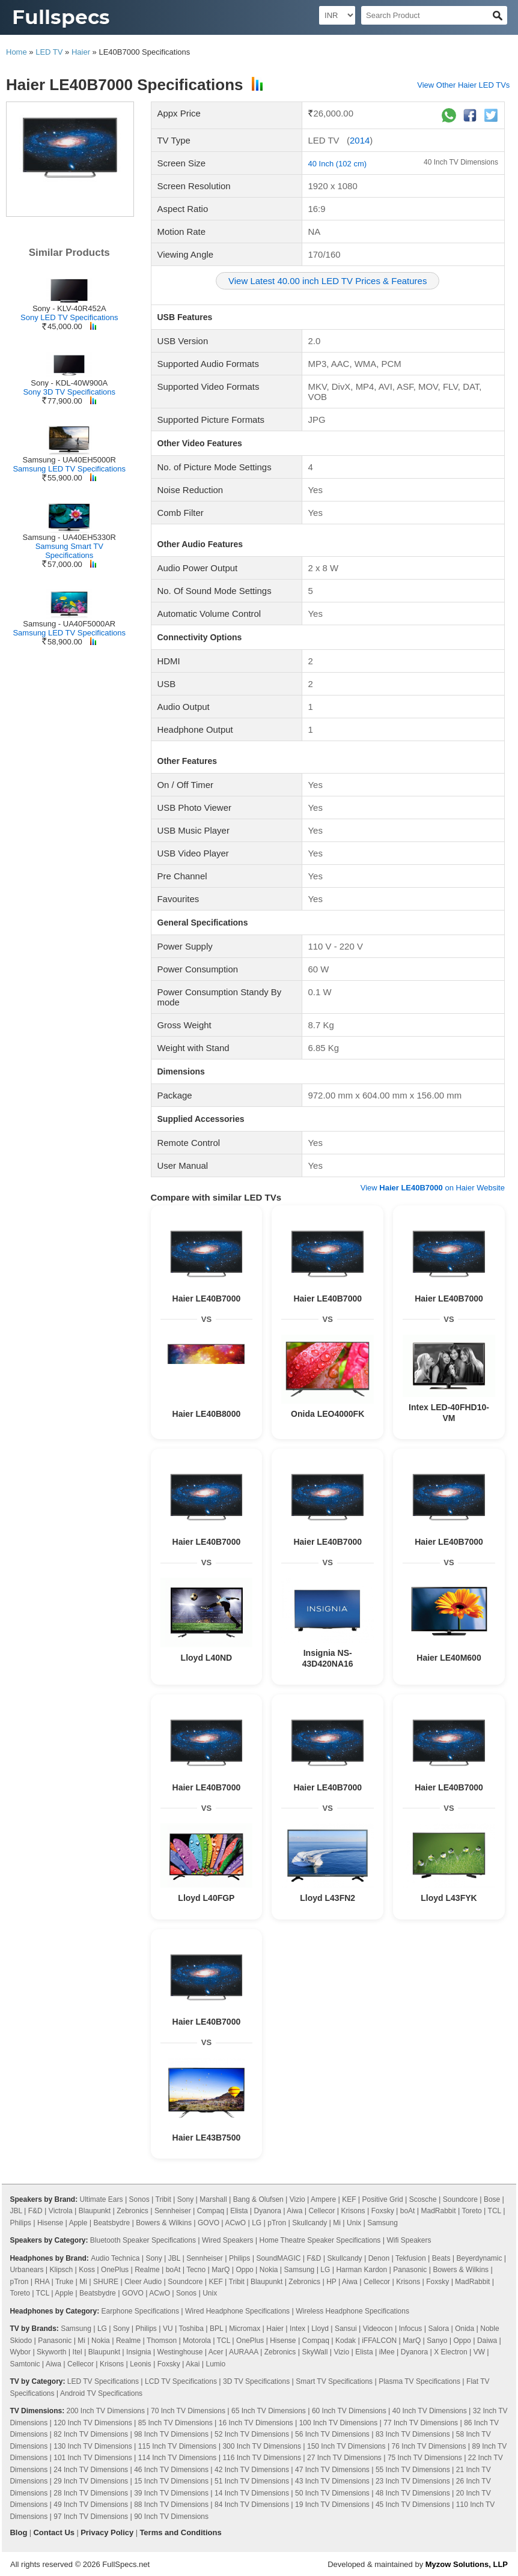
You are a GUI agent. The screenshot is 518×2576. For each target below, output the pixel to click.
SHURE (105, 2281)
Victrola (61, 2211)
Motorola (197, 2340)
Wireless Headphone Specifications (352, 2311)
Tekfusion (410, 2258)
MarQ (221, 2269)
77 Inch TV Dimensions (420, 2423)
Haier (81, 51)
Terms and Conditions (180, 2532)
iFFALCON (379, 2340)
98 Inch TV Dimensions (171, 2434)
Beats (441, 2258)
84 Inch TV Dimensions (252, 2504)
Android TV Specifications (101, 2393)
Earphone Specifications (139, 2311)
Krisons (353, 2211)
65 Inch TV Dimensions (268, 2411)
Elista (239, 2211)
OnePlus (115, 2269)
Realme (147, 2269)
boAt (407, 2211)
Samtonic (25, 2364)
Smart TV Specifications (334, 2381)
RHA (41, 2281)
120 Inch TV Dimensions (92, 2423)
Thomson (162, 2340)
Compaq (210, 2211)
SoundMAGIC (278, 2258)
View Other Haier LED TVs (463, 84)
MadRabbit (438, 2211)
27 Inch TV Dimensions (344, 2457)
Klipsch (61, 2269)
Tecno (196, 2269)
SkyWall (315, 2352)
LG (256, 2223)
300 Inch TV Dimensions (261, 2446)
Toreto (471, 2211)
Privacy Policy (107, 2532)
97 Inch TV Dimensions (90, 2516)
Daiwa (487, 2340)
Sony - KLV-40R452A (69, 308)
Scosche (423, 2199)
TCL (494, 2211)
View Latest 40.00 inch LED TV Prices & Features (327, 281)
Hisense (50, 2223)
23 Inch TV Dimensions (413, 2481)
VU (168, 2328)
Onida (464, 2328)
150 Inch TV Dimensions (346, 2446)
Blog (18, 2532)
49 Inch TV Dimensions (90, 2504)
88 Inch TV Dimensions (171, 2504)
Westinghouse (180, 2352)
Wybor (20, 2352)
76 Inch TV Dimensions (429, 2446)
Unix (354, 2223)
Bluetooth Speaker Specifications (143, 2240)
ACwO (235, 2223)
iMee (387, 2352)
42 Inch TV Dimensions (252, 2469)
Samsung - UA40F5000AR (69, 623)
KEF (349, 2199)
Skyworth (51, 2352)
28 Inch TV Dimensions (90, 2493)
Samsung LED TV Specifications (69, 468)
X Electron (450, 2352)
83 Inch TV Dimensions (413, 2434)
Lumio (215, 2364)
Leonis (140, 2364)
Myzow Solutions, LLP (466, 2564)
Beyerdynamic (479, 2258)
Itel (77, 2352)
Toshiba (190, 2328)
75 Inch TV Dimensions (425, 2457)
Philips (20, 2223)
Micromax (244, 2328)
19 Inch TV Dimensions (332, 2504)
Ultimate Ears (101, 2199)
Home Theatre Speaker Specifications (319, 2240)
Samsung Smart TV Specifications (69, 551)
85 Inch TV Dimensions (175, 2423)
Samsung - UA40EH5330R (69, 537)
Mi (337, 2223)
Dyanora (267, 2211)
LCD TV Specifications (181, 2381)
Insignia (138, 2352)
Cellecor (321, 2211)
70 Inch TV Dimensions (188, 2411)
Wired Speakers (227, 2240)
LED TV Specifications (103, 2381)
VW (479, 2352)
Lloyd (320, 2328)
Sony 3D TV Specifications (69, 391)
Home (16, 51)
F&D (35, 2211)
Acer (216, 2352)
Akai (193, 2364)
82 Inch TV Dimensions (90, 2434)
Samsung (382, 2223)
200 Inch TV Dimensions (105, 2411)
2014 (360, 140)
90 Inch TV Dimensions (171, 2516)
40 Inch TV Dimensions (461, 162)
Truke (64, 2281)
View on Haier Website (433, 1187)
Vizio (297, 2199)
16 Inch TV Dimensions (256, 2423)
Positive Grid (382, 2199)
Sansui (346, 2328)
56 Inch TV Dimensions (332, 2434)
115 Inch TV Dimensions (177, 2446)
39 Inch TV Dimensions (171, 2493)
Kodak (345, 2340)
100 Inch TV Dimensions (338, 2423)
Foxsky (382, 2211)
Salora (438, 2328)
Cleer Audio (143, 2281)
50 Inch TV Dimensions (332, 2493)
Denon (378, 2258)
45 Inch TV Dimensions (413, 2504)
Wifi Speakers (408, 2240)
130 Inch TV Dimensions (92, 2446)
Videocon (378, 2328)
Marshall (213, 2199)
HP (331, 2281)
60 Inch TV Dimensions (349, 2411)
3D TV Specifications (256, 2381)
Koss (87, 2269)
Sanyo (437, 2340)
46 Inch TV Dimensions (171, 2469)
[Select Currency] (337, 15)
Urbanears (26, 2269)
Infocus (410, 2328)
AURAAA (243, 2352)
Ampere (323, 2199)
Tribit (163, 2199)
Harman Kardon (361, 2269)
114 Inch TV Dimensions (177, 2457)
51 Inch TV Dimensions (252, 2481)
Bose (492, 2199)
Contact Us (54, 2532)
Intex (297, 2328)
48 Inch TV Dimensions (413, 2493)
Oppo (244, 2269)
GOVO (208, 2223)
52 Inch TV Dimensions (252, 2434)
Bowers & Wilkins (164, 2223)
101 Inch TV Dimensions (92, 2457)
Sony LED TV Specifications (69, 317)
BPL (216, 2328)
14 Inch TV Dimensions (252, 2493)
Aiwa (294, 2211)
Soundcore (460, 2199)
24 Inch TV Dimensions (90, 2469)
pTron (276, 2223)
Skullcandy (309, 2223)
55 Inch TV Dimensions (413, 2469)
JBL (16, 2211)
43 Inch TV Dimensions (332, 2481)
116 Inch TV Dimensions (261, 2457)
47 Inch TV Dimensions (332, 2469)
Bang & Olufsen (258, 2199)
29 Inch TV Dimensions (90, 2481)
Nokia (269, 2269)
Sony (185, 2199)
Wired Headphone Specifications (237, 2311)
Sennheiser (172, 2211)
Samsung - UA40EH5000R (69, 459)
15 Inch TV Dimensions (171, 2481)
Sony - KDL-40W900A (69, 382)
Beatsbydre (111, 2223)
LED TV (48, 51)
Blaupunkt (95, 2211)
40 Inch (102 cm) (337, 163)
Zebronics (132, 2211)
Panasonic (410, 2269)
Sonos (139, 2199)
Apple (78, 2223)
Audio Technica (115, 2258)
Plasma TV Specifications (419, 2381)
